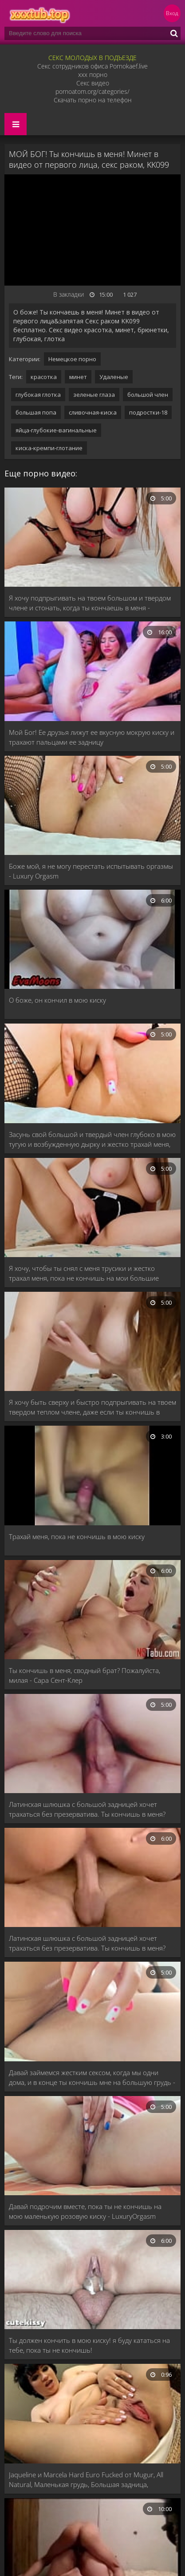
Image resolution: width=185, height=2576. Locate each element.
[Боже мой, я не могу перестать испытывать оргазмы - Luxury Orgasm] (92, 806)
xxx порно (92, 74)
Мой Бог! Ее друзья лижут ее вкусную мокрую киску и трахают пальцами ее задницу (91, 737)
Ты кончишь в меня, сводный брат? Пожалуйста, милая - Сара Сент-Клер (84, 1675)
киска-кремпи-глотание (49, 448)
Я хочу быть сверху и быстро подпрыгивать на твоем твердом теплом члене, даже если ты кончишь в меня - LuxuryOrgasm (92, 1407)
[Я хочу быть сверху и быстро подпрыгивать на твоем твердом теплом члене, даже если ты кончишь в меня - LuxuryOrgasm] (92, 1342)
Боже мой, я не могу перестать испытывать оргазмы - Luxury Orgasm (91, 871)
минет (78, 377)
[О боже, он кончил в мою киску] (92, 940)
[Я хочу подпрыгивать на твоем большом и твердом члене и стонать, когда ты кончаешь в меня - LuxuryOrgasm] (92, 538)
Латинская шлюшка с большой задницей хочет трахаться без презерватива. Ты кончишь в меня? (87, 1809)
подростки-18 (148, 412)
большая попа (36, 412)
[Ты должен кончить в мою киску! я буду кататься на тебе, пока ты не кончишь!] (92, 2280)
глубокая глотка (38, 395)
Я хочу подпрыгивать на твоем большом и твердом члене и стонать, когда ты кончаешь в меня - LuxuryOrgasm (90, 603)
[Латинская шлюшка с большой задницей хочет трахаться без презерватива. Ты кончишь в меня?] (92, 1744)
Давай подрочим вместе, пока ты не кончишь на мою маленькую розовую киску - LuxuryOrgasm (85, 2211)
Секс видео (92, 83)
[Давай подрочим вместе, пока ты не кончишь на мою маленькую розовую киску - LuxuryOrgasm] (92, 2146)
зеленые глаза (94, 395)
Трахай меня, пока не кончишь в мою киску (77, 1536)
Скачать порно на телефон (93, 100)
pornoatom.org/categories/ (92, 91)
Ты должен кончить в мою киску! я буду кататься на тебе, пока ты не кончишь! (89, 2345)
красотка (44, 377)
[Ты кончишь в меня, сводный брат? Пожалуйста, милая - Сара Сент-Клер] (92, 1610)
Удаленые (113, 377)
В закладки (68, 294)
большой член (147, 395)
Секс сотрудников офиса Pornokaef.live (92, 66)
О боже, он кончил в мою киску (57, 1000)
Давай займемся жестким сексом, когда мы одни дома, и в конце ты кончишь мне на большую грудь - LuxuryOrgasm (92, 2077)
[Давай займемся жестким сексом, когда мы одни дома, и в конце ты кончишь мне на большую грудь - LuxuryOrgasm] (92, 2012)
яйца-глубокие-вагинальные (56, 430)
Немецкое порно (72, 359)
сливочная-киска (93, 412)
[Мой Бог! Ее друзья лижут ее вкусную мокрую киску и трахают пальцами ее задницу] (92, 671)
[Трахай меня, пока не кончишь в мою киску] (92, 1476)
